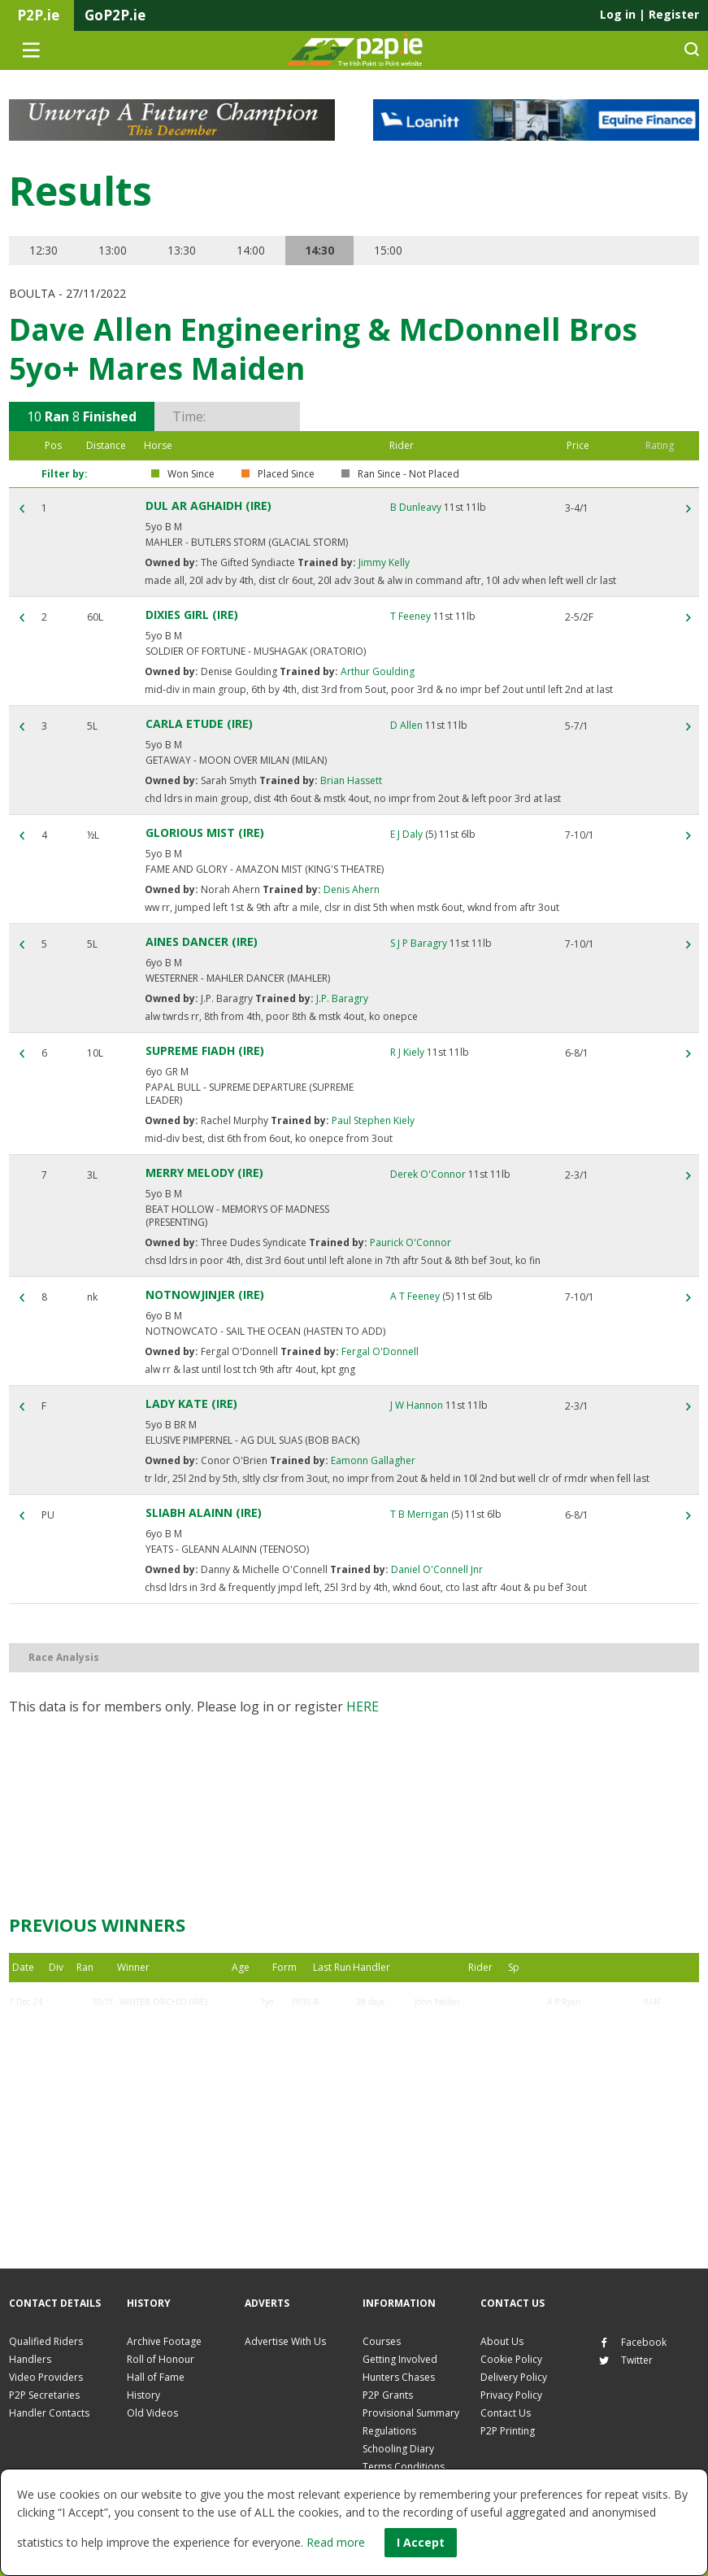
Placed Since (286, 474)
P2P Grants (388, 2395)
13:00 (113, 250)
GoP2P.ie (115, 15)
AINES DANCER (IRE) (202, 941)
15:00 (393, 250)
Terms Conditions (404, 2467)
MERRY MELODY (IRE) (204, 1172)
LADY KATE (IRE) (191, 1403)
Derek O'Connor (428, 1174)
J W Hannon (416, 1405)
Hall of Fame (156, 2377)
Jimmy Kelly (383, 562)
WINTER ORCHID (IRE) (163, 2001)
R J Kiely (407, 1052)
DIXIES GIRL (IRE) (192, 614)
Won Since (191, 474)
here (362, 1706)
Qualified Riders (46, 2341)
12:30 (43, 250)
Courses (382, 2341)
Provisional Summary (411, 2413)
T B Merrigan (419, 1514)
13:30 (183, 250)
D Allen (406, 725)
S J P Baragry (418, 943)
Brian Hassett (350, 780)
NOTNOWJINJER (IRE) (205, 1294)
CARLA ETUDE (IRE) (199, 723)
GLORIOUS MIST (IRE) (205, 832)
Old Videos (152, 2413)
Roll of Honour (160, 2359)
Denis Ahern (350, 889)
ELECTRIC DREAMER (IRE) (169, 2040)
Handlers (30, 2359)
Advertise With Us (285, 2341)
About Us (501, 2341)
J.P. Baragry (341, 998)
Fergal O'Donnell (379, 1351)
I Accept (421, 2542)
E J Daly (406, 834)
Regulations (389, 2431)
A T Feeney (415, 1296)
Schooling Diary (398, 2449)
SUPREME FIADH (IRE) (205, 1050)
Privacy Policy (511, 2395)
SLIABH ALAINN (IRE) (204, 1512)
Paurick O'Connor (409, 1242)
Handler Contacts (49, 2413)
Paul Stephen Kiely (372, 1120)
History (143, 2395)
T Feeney (410, 616)
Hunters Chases (399, 2377)
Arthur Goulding (376, 671)
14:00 (253, 250)
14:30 (323, 250)
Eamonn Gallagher (371, 1460)
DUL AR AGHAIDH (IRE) (208, 505)
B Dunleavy (415, 507)
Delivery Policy (513, 2377)
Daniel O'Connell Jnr (436, 1569)
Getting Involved (400, 2359)
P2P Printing (507, 2431)
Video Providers (46, 2377)
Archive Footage (164, 2341)
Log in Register (649, 14)
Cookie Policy (511, 2359)
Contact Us (505, 2413)
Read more (335, 2542)
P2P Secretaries (44, 2395)
